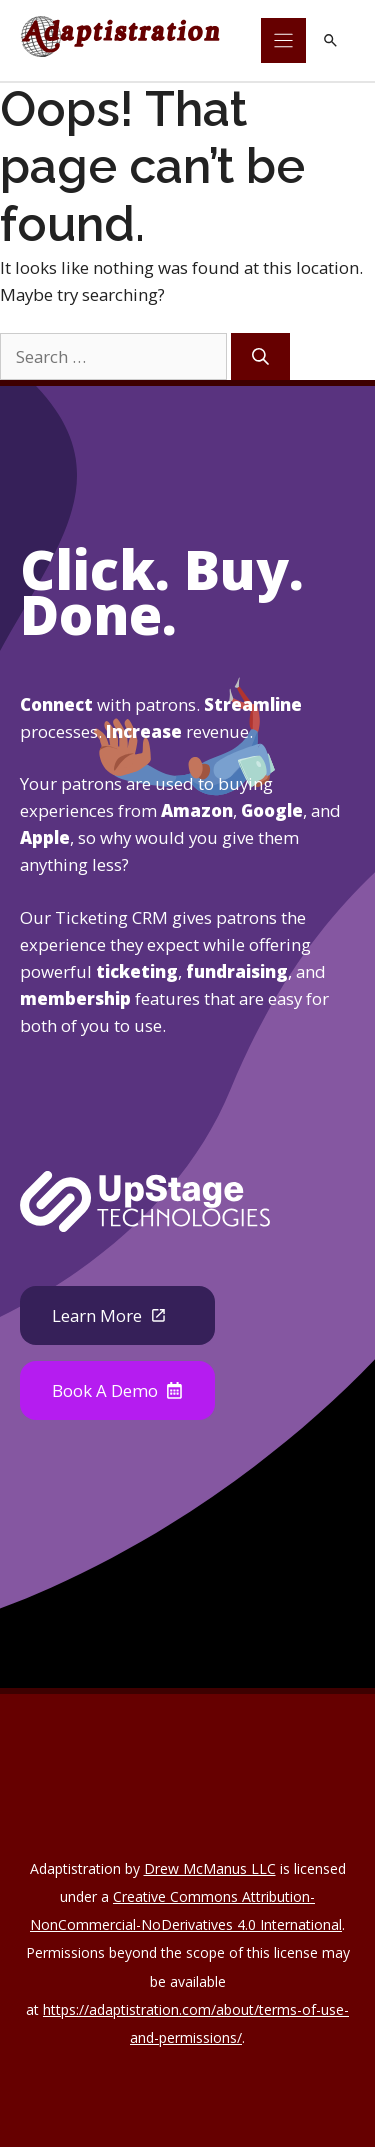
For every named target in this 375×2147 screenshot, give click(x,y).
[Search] (260, 356)
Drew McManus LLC (210, 1868)
